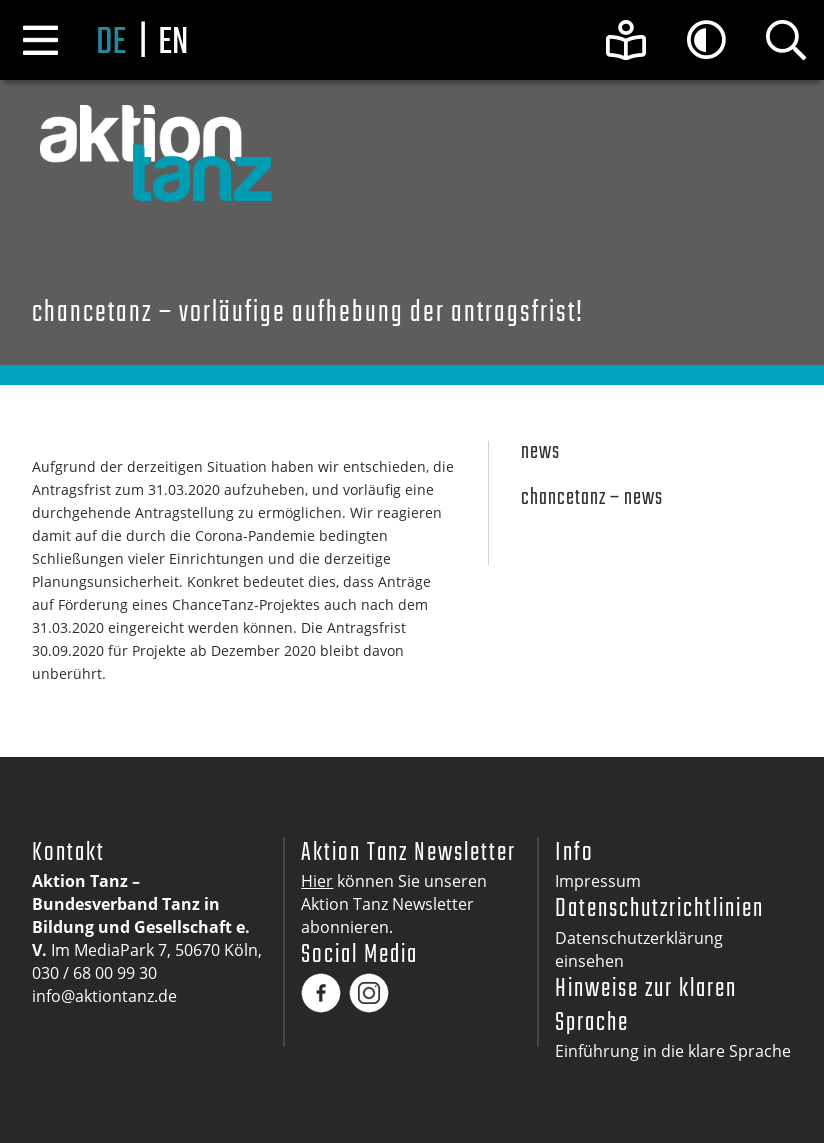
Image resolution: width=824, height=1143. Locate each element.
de (111, 43)
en (173, 43)
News (540, 452)
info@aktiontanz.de (104, 996)
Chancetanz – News (592, 498)
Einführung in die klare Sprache (673, 1051)
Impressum (598, 881)
